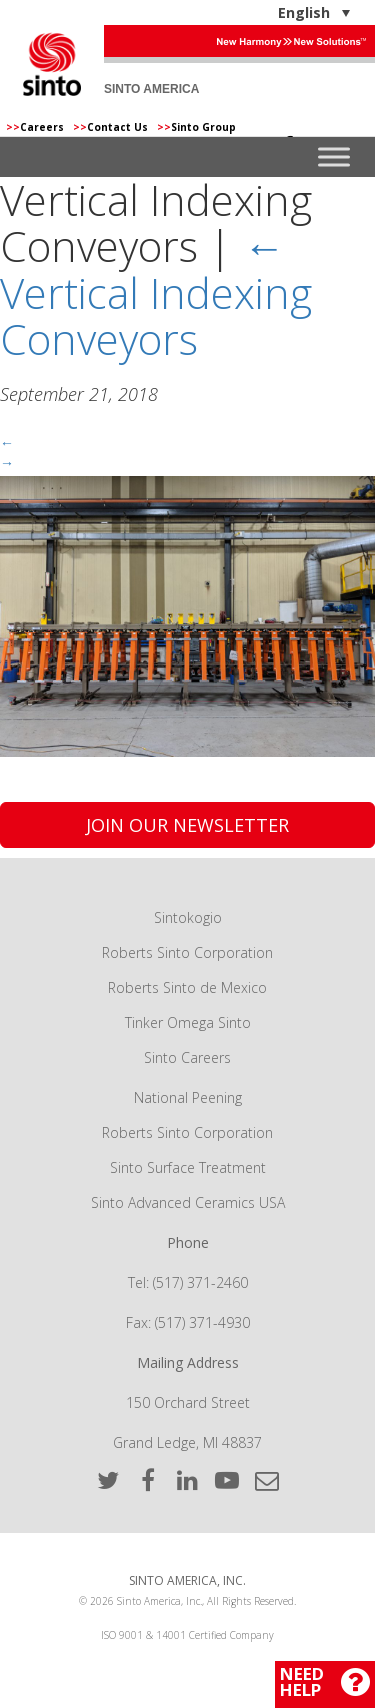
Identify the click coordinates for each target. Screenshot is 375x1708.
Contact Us (112, 127)
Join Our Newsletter (187, 825)
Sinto (52, 64)
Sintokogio (188, 917)
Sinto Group (196, 127)
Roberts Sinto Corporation (187, 952)
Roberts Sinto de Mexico (187, 987)
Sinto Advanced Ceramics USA (188, 1202)
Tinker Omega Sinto (188, 1022)
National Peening (188, 1097)
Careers (36, 127)
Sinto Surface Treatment (188, 1167)
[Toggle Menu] (334, 157)
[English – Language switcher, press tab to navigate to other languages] (251, 12)
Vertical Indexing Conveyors (156, 291)
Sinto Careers (187, 1057)
